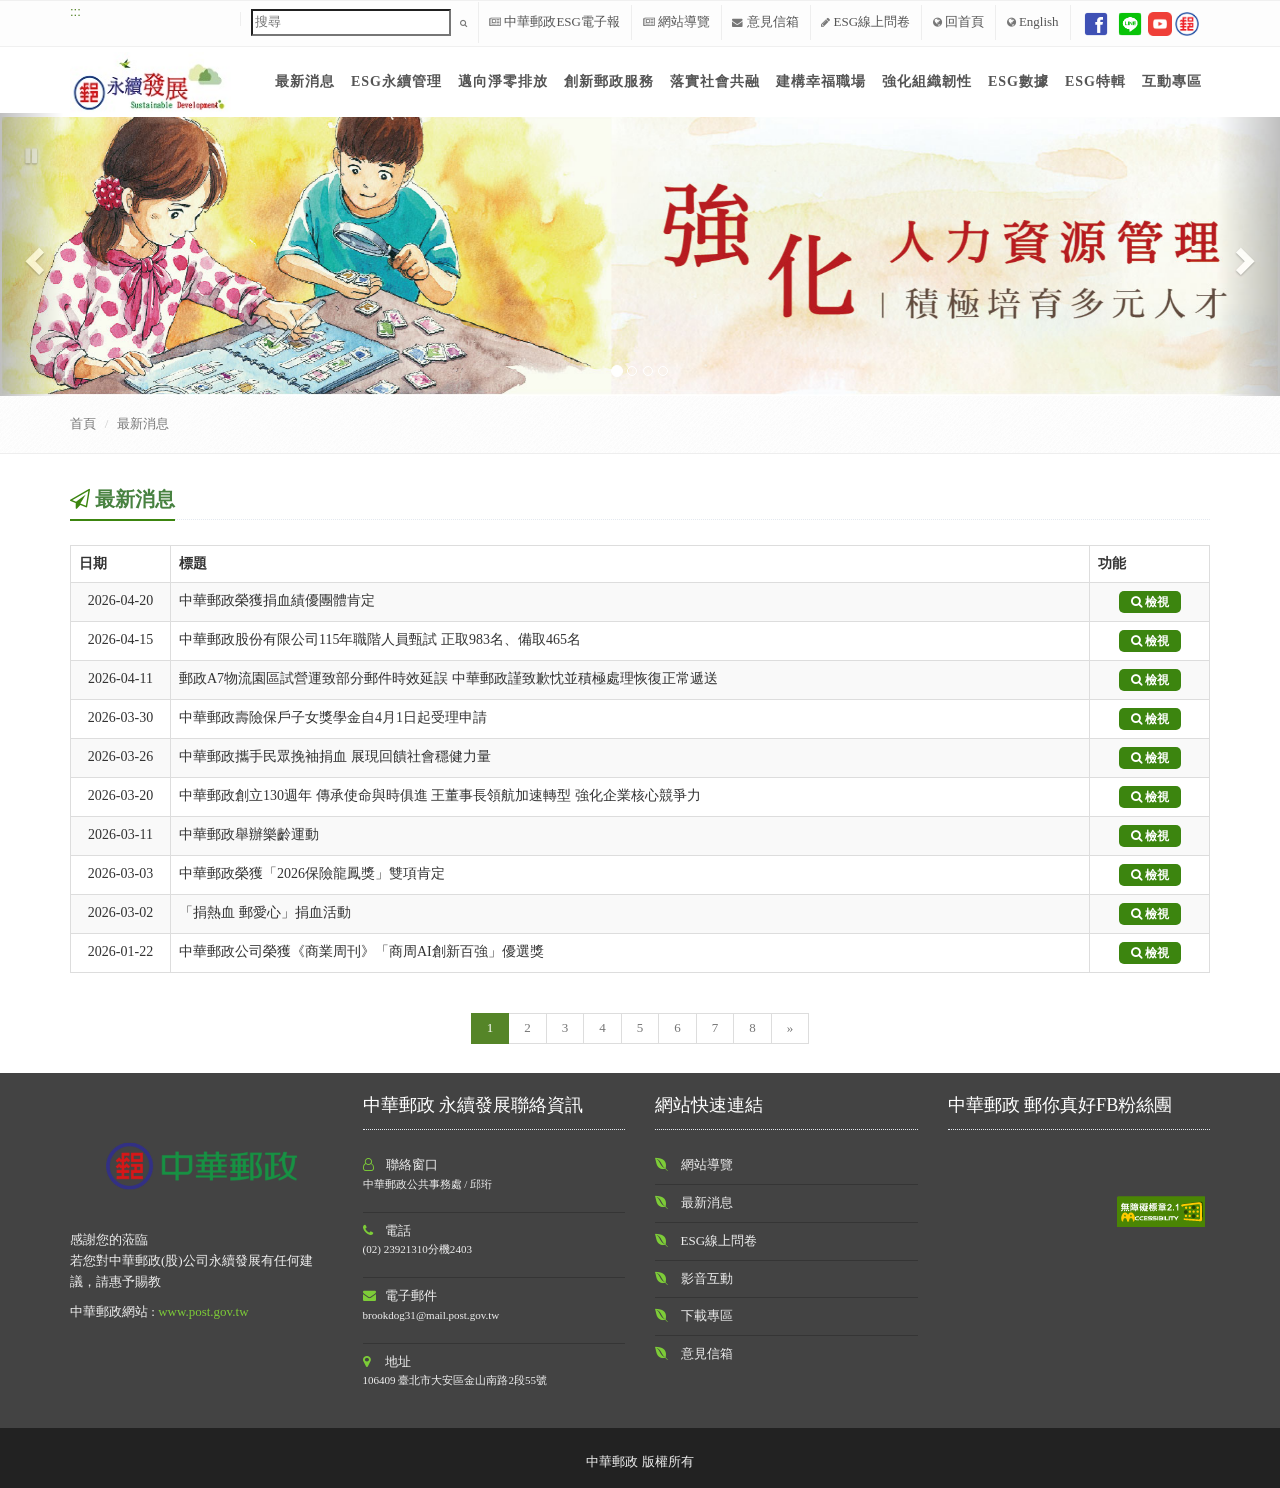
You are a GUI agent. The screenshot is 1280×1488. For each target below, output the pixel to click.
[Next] (790, 1028)
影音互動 (707, 1278)
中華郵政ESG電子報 (554, 21)
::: (75, 11)
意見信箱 (765, 21)
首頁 (83, 423)
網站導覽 (676, 21)
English (1033, 21)
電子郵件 (400, 1295)
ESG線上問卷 (865, 21)
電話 (387, 1230)
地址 (387, 1361)
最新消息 (143, 423)
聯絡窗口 (401, 1164)
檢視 (1150, 602)
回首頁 (958, 21)
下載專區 (707, 1315)
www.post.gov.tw (203, 1311)
